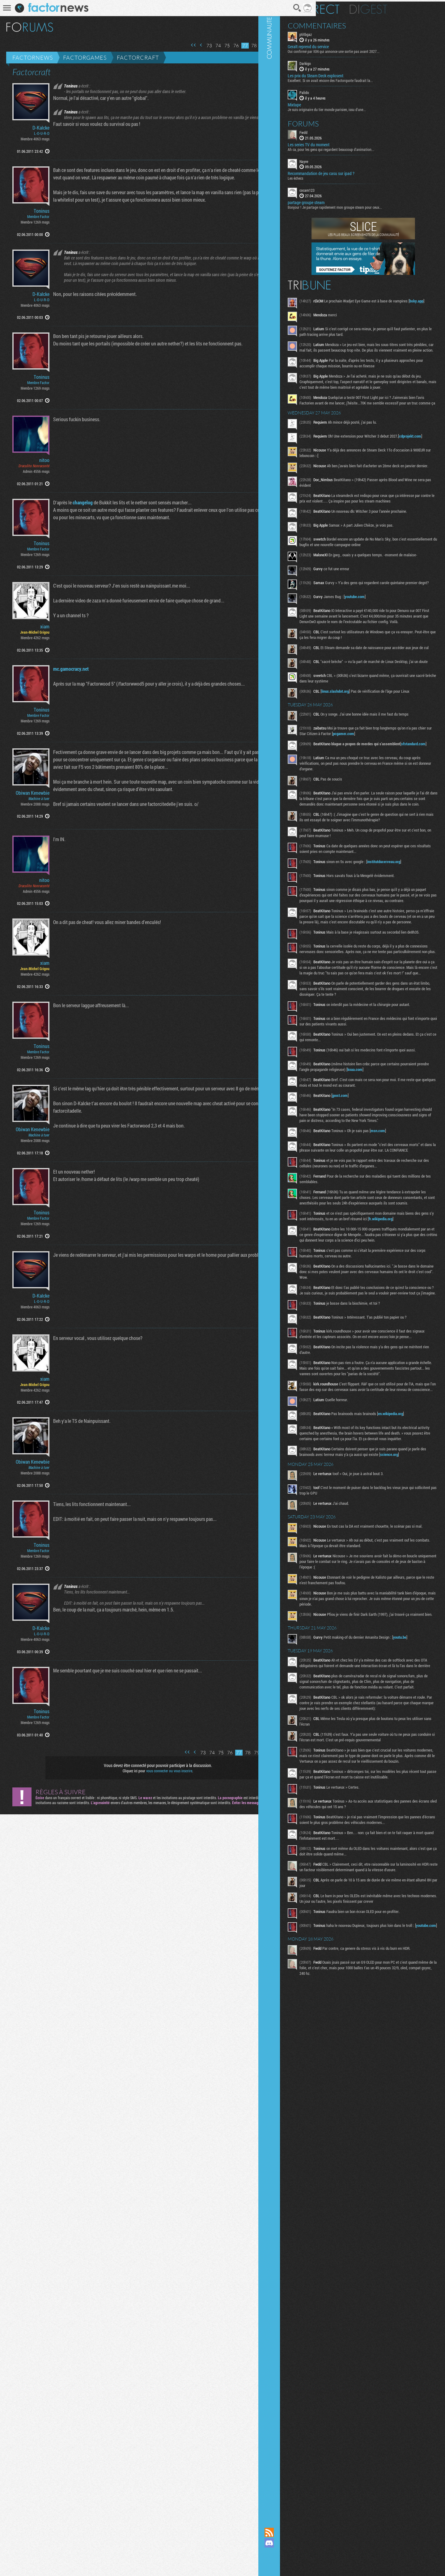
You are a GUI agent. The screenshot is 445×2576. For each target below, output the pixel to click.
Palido (342, 90)
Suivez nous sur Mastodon (307, 2553)
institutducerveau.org (355, 930)
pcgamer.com (417, 784)
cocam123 (345, 188)
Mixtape (332, 103)
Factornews (32, 57)
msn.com (416, 1251)
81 (262, 46)
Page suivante (279, 45)
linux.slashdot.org (373, 738)
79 (244, 46)
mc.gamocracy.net (52, 1059)
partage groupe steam (344, 201)
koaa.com (346, 1184)
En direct (352, 7)
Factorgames (85, 57)
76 (217, 46)
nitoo (44, 667)
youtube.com (393, 634)
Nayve (342, 159)
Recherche (278, 8)
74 (199, 46)
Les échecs (333, 176)
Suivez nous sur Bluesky (307, 2564)
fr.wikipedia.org (368, 1362)
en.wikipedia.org (351, 1592)
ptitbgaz (344, 32)
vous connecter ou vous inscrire (160, 2532)
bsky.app (361, 305)
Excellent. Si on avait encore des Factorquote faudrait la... (368, 78)
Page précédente (182, 45)
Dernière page (287, 45)
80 (253, 46)
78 (235, 46)
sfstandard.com (371, 799)
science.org (358, 1640)
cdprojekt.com (350, 458)
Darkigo (343, 61)
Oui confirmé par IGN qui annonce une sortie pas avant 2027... (372, 49)
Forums (341, 121)
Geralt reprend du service (346, 45)
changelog (63, 802)
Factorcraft (138, 57)
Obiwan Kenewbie (32, 1150)
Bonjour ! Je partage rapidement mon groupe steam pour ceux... (373, 205)
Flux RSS (307, 2532)
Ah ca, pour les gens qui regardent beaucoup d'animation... (369, 147)
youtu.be (345, 1838)
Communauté (307, 1258)
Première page (174, 45)
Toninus (41, 271)
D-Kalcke (40, 128)
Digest (407, 7)
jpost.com (378, 1210)
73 (190, 46)
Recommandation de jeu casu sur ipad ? (359, 171)
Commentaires (355, 24)
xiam (44, 893)
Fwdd (342, 130)
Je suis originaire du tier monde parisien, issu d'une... (365, 107)
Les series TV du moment (347, 142)
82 (270, 46)
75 (208, 46)
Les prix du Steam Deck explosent (354, 74)
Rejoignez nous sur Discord (307, 2543)
